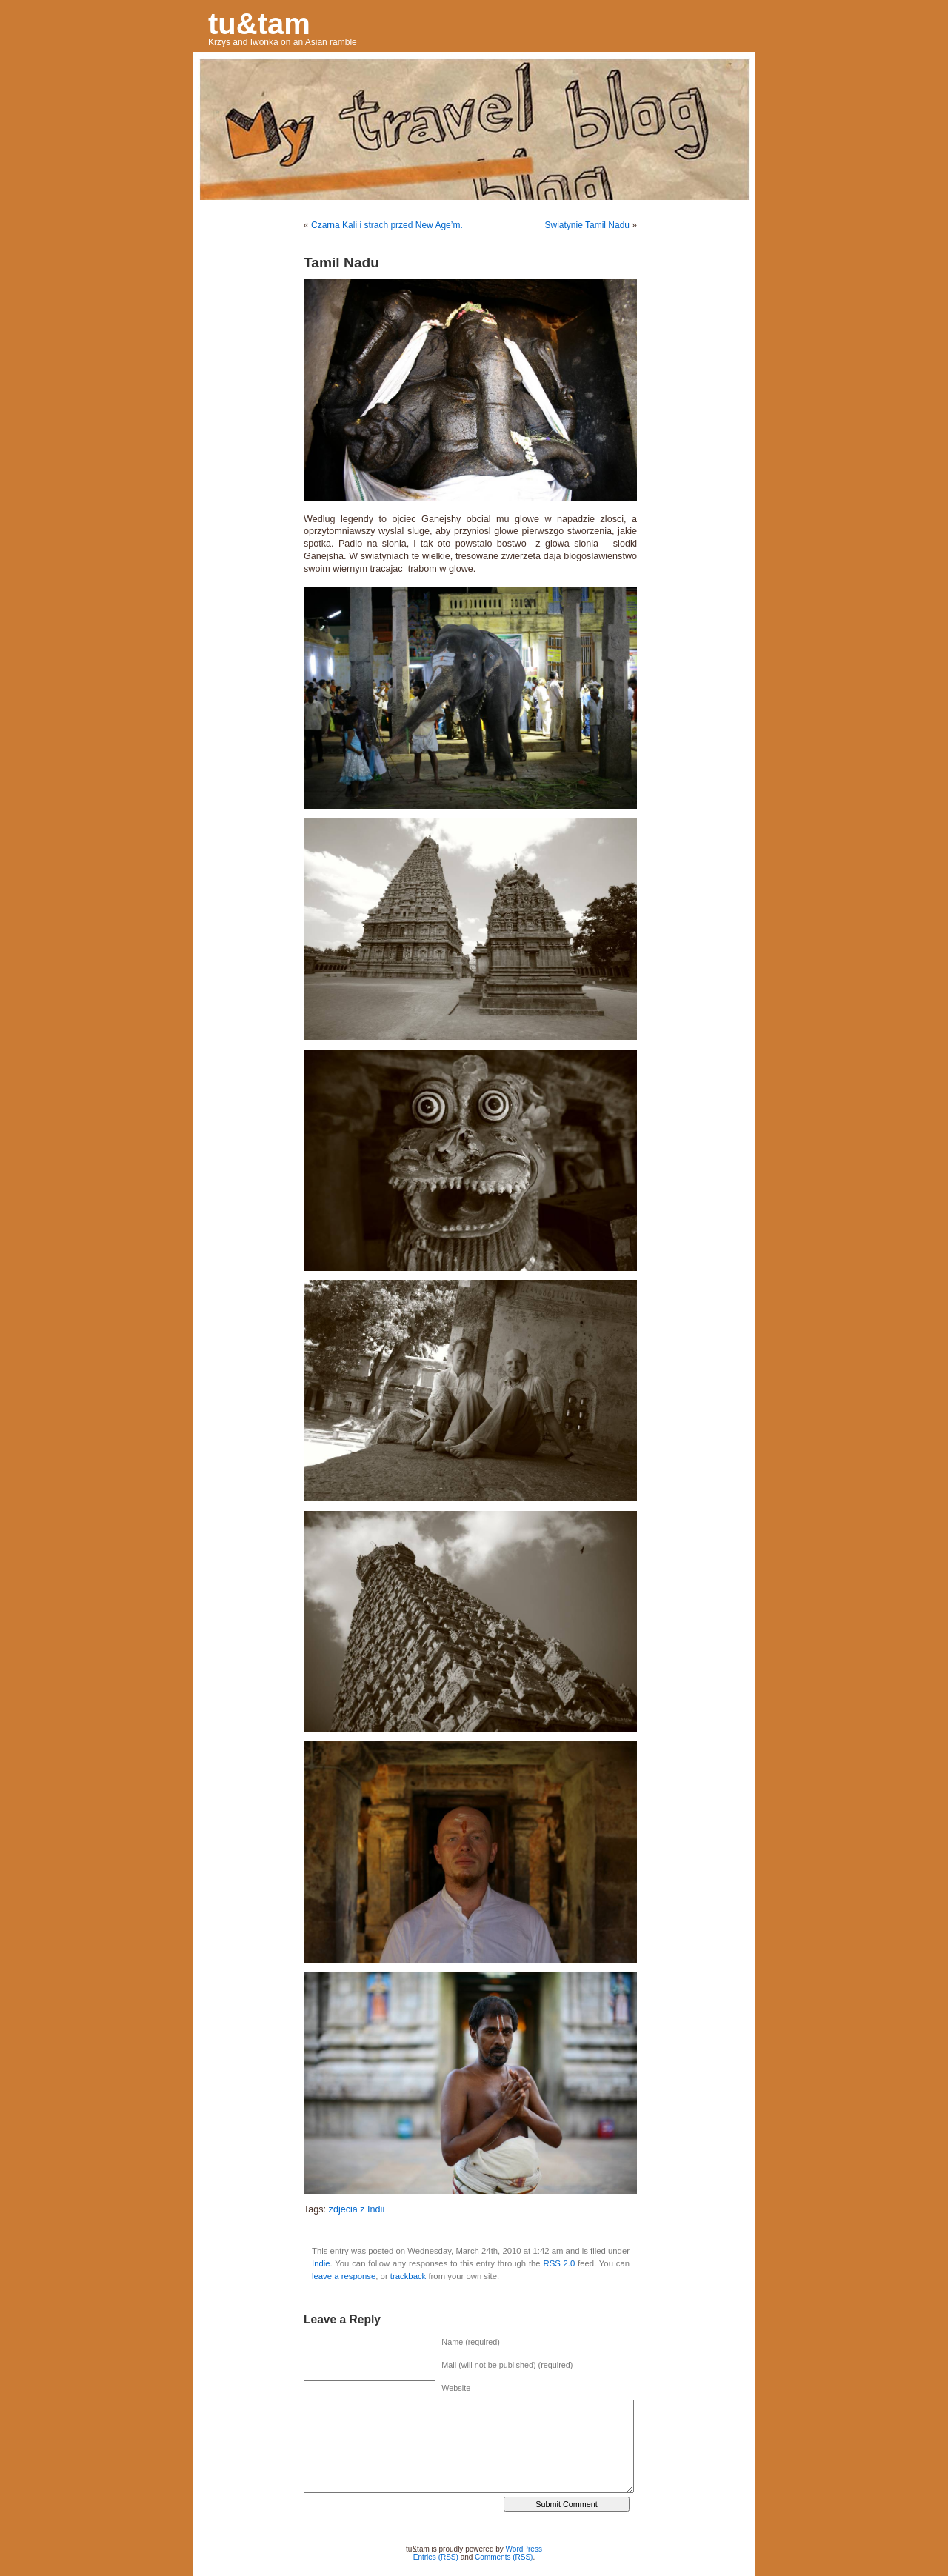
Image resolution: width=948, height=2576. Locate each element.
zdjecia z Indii (357, 2209)
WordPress (524, 2549)
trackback (408, 2276)
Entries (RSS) (435, 2557)
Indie (321, 2263)
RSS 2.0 (559, 2263)
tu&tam (259, 23)
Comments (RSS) (504, 2557)
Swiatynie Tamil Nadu (587, 225)
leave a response (343, 2276)
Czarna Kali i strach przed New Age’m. (387, 225)
